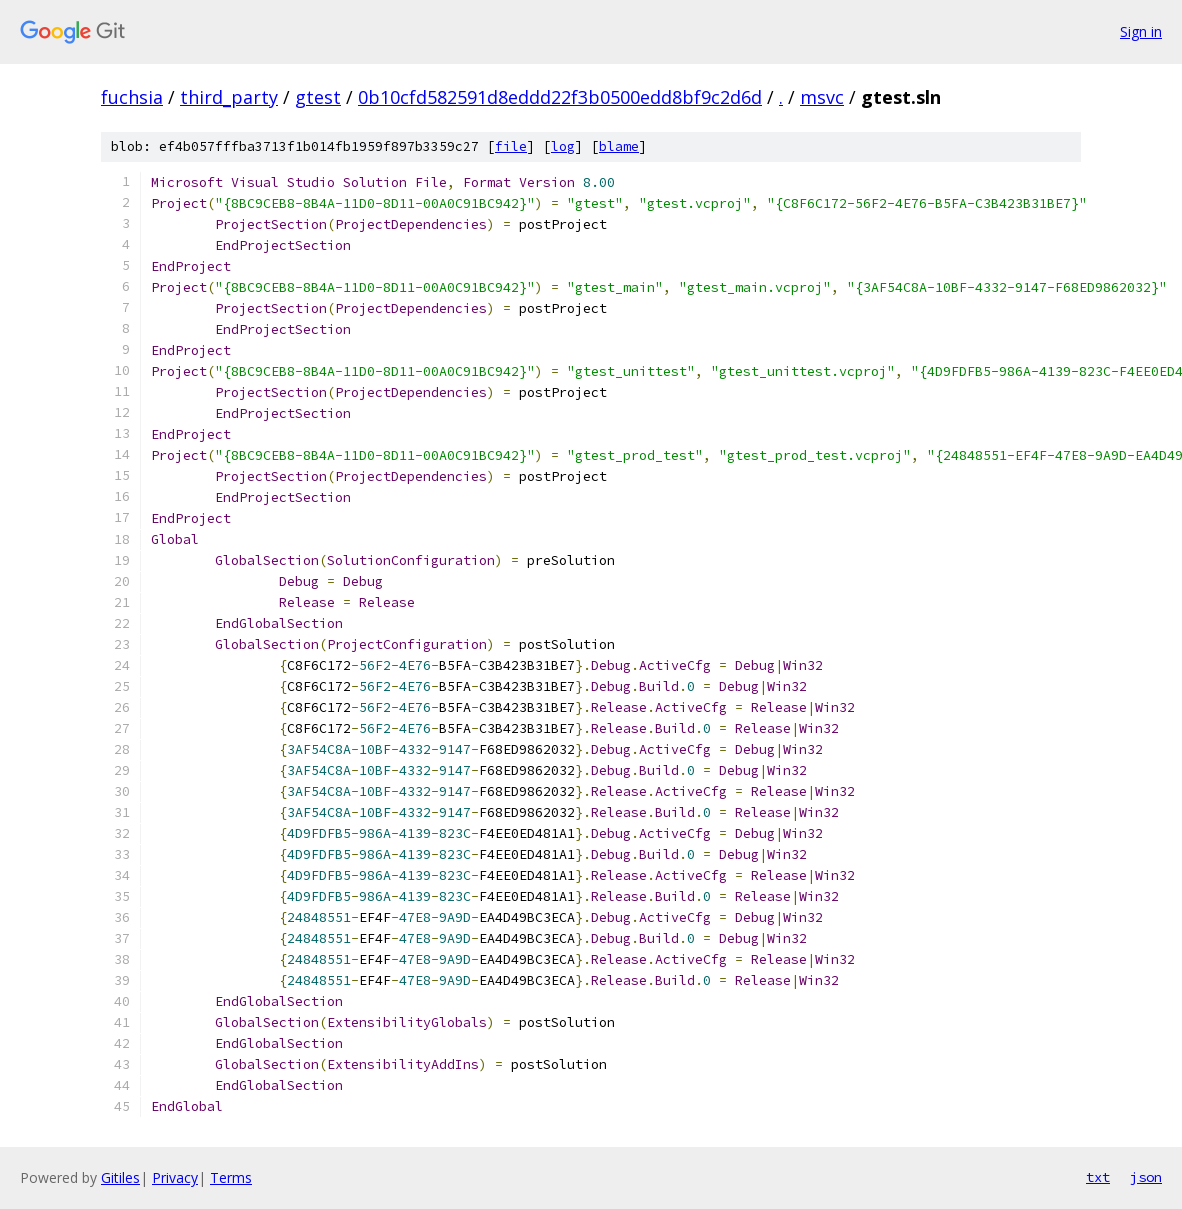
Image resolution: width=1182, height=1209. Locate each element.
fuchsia (132, 97)
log (563, 146)
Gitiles (120, 1177)
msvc (822, 97)
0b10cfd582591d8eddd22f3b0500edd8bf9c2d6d (560, 97)
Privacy (175, 1177)
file (511, 146)
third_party (229, 97)
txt (1098, 1177)
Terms (231, 1177)
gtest (318, 97)
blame (619, 146)
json (1146, 1177)
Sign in (1141, 31)
